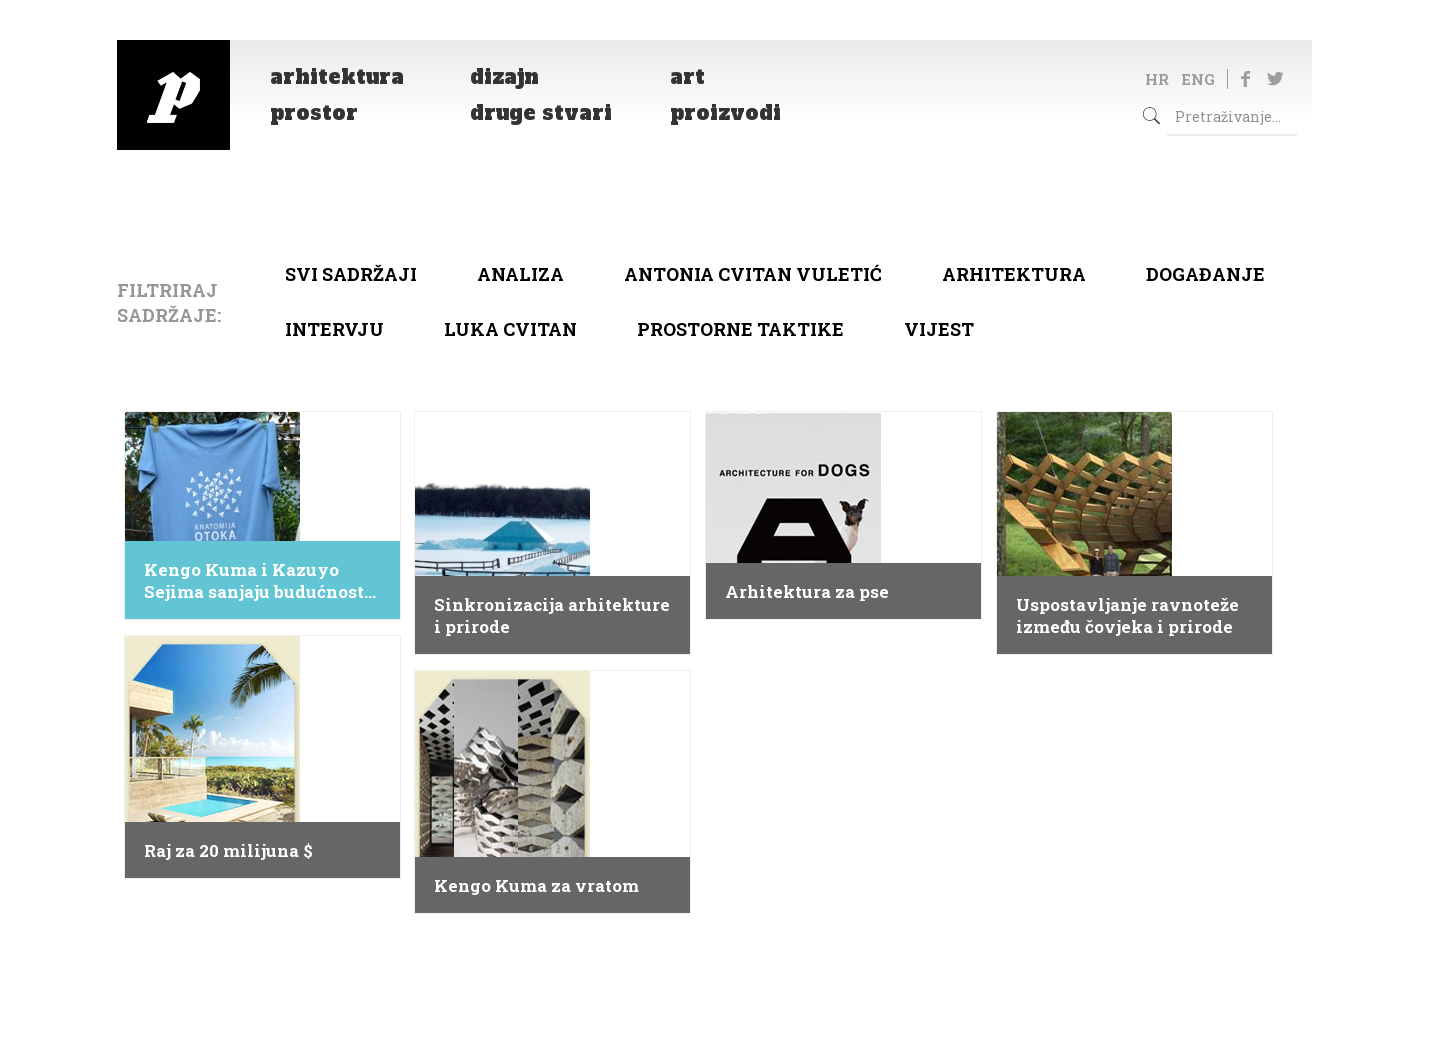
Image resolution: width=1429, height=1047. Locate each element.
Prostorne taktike (740, 329)
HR (1157, 79)
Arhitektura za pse (807, 592)
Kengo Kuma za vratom (536, 886)
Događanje (1205, 274)
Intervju (334, 329)
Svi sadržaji (351, 274)
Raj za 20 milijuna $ (228, 851)
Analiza (520, 274)
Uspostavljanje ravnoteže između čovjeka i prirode (1127, 616)
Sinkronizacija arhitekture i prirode (552, 616)
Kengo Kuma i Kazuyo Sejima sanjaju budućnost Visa (254, 581)
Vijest (939, 329)
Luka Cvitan (510, 329)
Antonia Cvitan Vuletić (753, 274)
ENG (1198, 79)
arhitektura (1014, 274)
